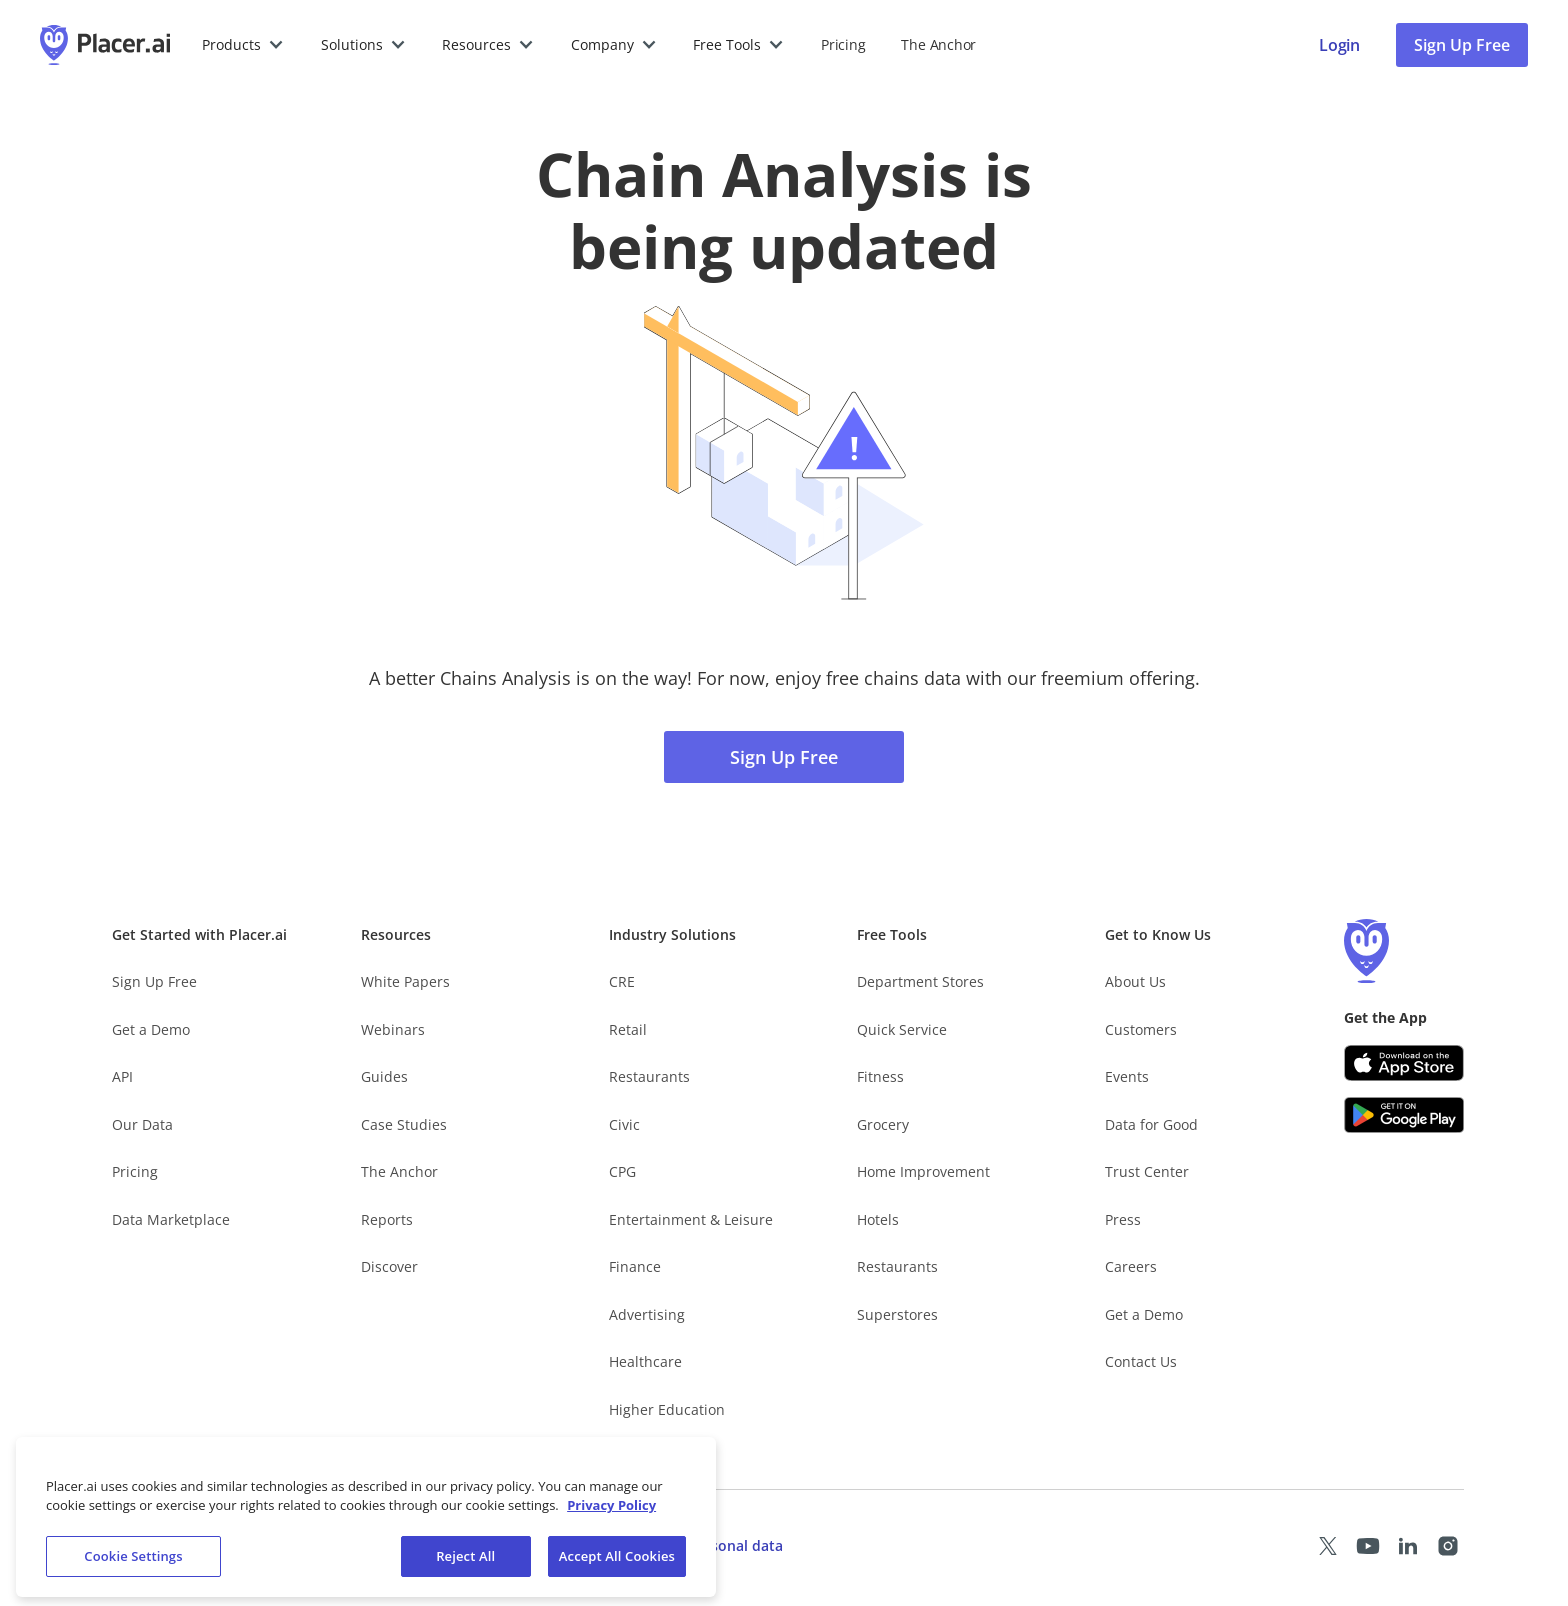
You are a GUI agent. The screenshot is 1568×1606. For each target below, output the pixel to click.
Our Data (142, 1124)
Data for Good (1151, 1124)
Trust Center (1147, 1171)
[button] (243, 45)
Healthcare (645, 1361)
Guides (384, 1076)
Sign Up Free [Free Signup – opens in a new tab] (154, 981)
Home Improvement (923, 1171)
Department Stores (920, 981)
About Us (1135, 981)
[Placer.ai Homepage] (105, 45)
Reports (387, 1219)
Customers (1141, 1029)
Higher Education (667, 1409)
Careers (1131, 1266)
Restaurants (649, 1076)
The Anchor (399, 1171)
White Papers (405, 981)
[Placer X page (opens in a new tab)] (1328, 1546)
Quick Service (902, 1029)
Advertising (647, 1314)
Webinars (393, 1029)
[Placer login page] (1339, 45)
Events (1127, 1076)
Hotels (878, 1219)
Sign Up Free (784, 757)
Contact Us (1141, 1361)
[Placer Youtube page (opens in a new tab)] (1368, 1546)
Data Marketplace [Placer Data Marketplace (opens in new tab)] (171, 1219)
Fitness (880, 1076)
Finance (635, 1266)
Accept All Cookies (617, 1570)
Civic (624, 1124)
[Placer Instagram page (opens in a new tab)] (1448, 1546)
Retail (628, 1029)
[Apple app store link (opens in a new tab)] (1404, 1063)
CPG (622, 1171)
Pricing (843, 44)
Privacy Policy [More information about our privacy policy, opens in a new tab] (611, 1519)
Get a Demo (151, 1029)
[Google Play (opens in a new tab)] (1404, 1115)
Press (1123, 1219)
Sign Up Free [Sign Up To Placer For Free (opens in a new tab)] (1462, 45)
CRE (622, 981)
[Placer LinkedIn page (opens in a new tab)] (1408, 1546)
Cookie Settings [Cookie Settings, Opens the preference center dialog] (133, 1570)
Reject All (465, 1570)
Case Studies (404, 1124)
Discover (389, 1266)
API (122, 1076)
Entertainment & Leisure (691, 1219)
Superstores (897, 1314)
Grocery (883, 1124)
